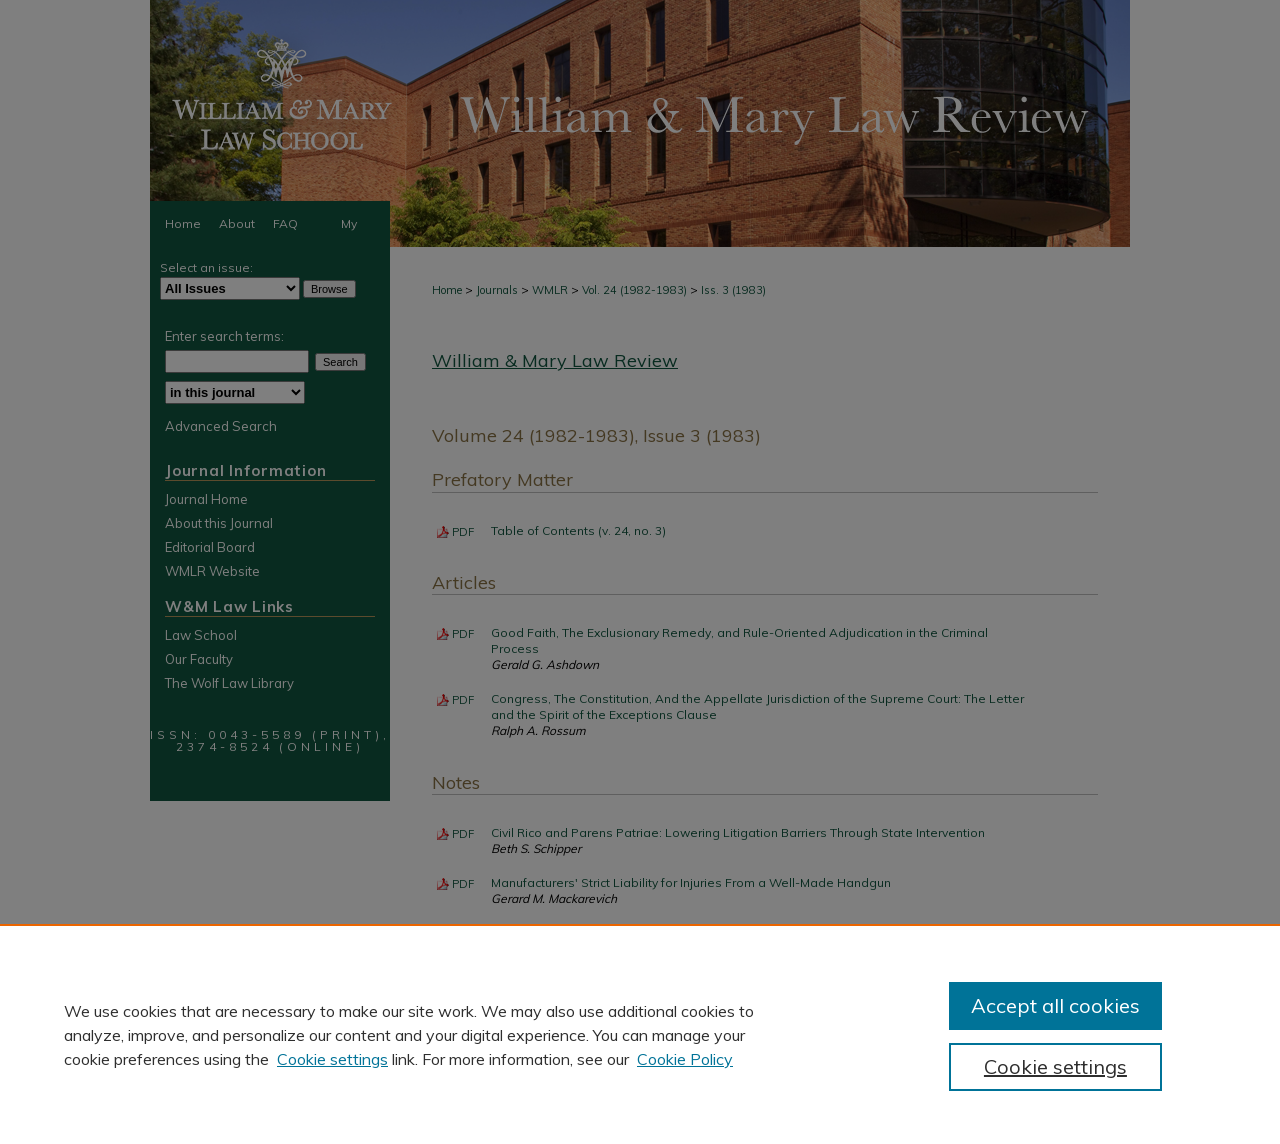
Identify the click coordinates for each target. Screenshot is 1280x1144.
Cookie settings (332, 1059)
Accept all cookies (1055, 1005)
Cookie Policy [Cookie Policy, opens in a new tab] (685, 1059)
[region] (640, 1034)
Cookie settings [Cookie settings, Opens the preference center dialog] (1055, 1066)
